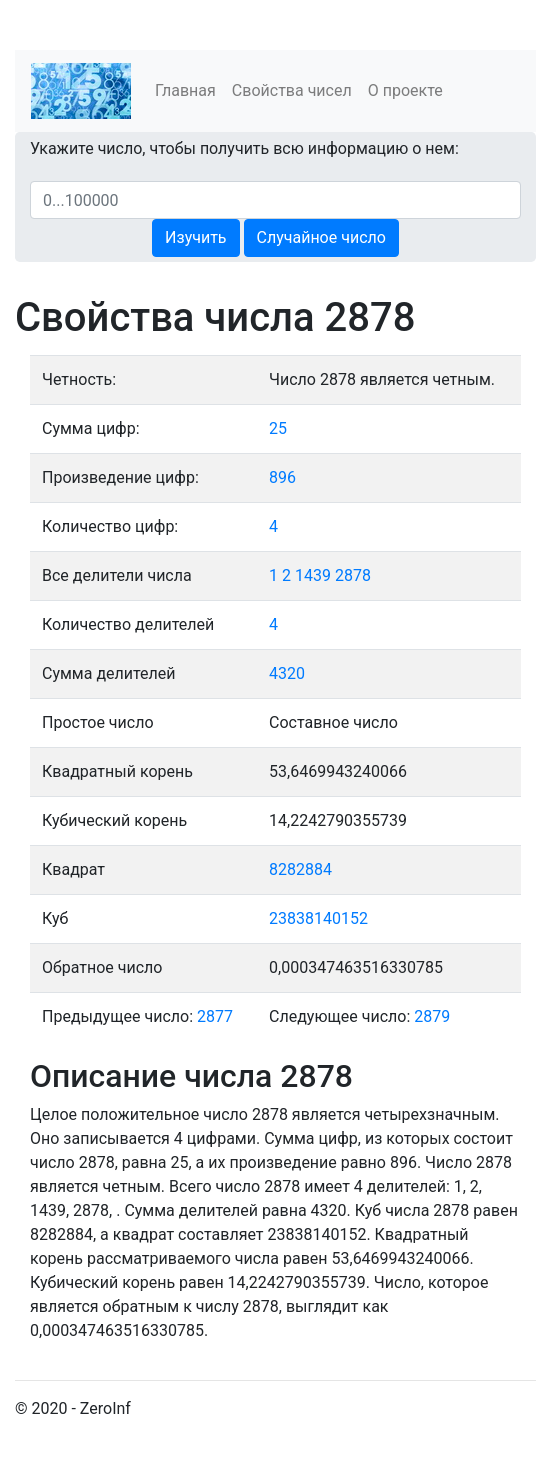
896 (282, 477)
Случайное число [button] (321, 237)
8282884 (300, 869)
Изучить (195, 237)
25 (278, 428)
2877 (215, 1016)
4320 (287, 673)
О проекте (405, 90)
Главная (185, 90)
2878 (353, 575)
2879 (432, 1016)
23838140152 (318, 918)
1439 (313, 575)
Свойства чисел (292, 90)
